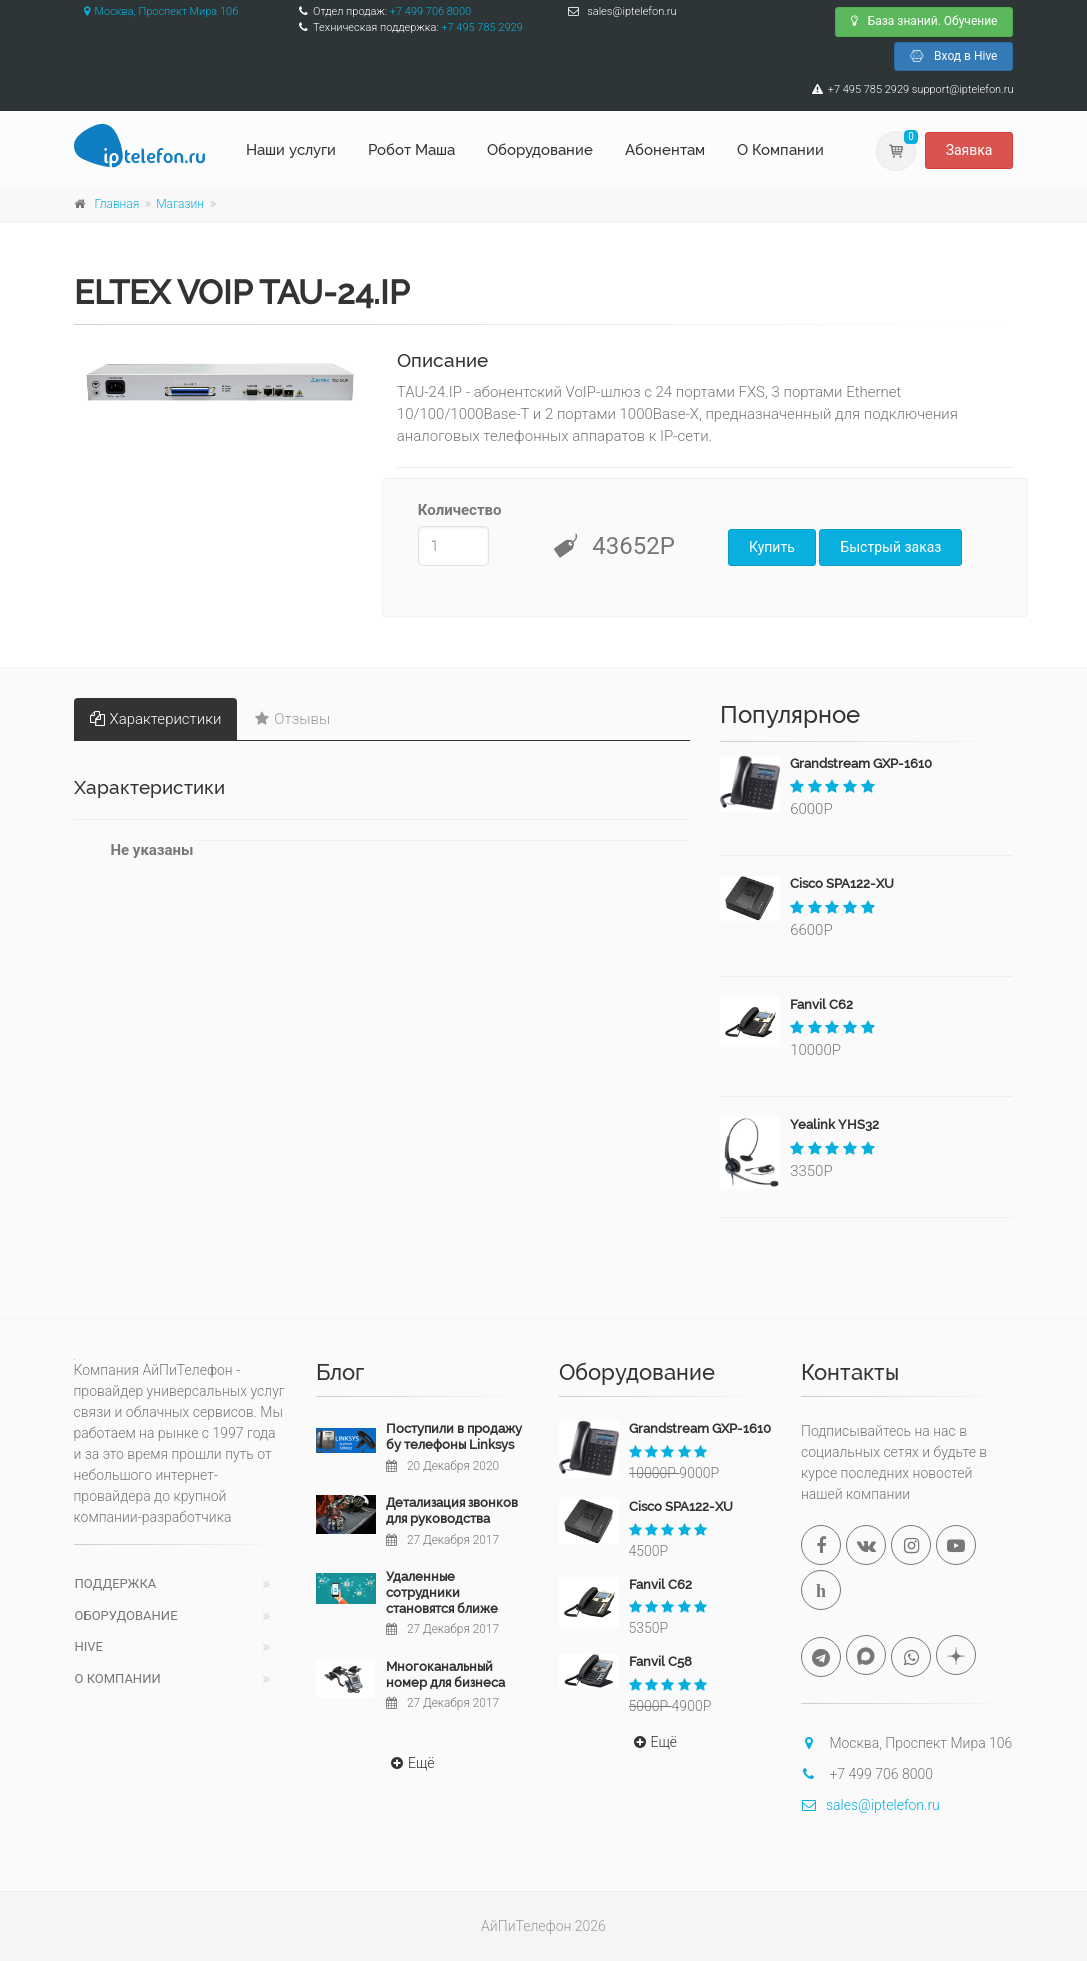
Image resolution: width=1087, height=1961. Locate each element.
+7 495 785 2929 (481, 27)
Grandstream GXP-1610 (861, 763)
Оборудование (540, 150)
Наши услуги (291, 150)
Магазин (180, 204)
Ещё (410, 1763)
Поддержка (116, 1583)
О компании (118, 1678)
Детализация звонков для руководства (452, 1510)
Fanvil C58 (660, 1661)
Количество (453, 510)
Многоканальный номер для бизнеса (445, 1674)
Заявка (969, 150)
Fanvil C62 (821, 1004)
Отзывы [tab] (292, 719)
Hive (89, 1646)
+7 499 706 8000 (430, 11)
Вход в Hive (953, 56)
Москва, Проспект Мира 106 (156, 11)
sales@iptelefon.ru (870, 1805)
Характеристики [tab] (156, 719)
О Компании (780, 150)
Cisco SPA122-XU (842, 883)
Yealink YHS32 (834, 1124)
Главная (117, 204)
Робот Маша (411, 150)
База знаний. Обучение (924, 21)
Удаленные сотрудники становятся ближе (442, 1592)
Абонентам (665, 150)
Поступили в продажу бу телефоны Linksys (454, 1436)
